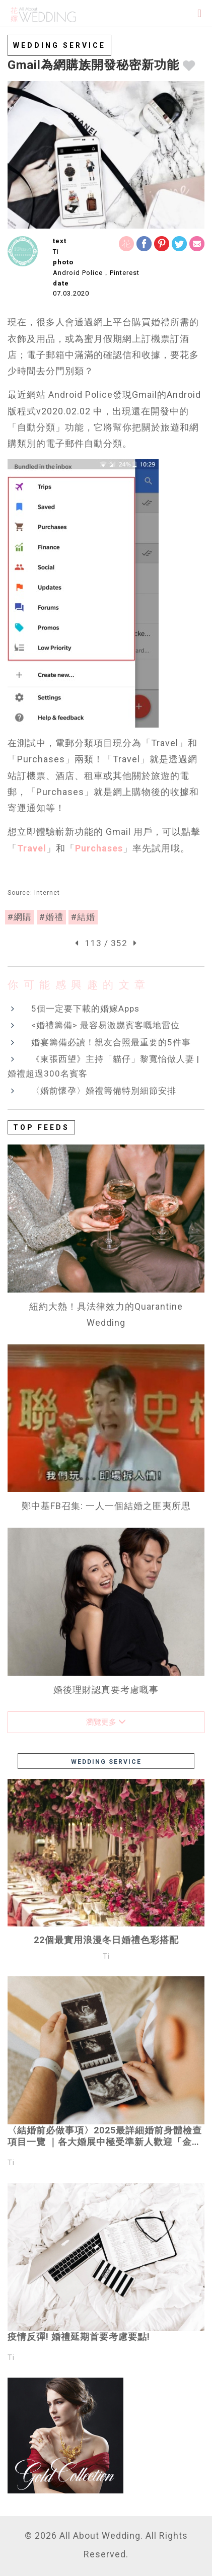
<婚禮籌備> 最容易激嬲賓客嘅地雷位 (105, 1025)
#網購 (20, 917)
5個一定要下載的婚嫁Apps (85, 1009)
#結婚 (83, 917)
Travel (31, 848)
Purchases (99, 848)
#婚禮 (51, 917)
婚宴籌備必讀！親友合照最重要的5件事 (111, 1042)
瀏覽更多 (106, 1722)
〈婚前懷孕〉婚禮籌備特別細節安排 (103, 1091)
